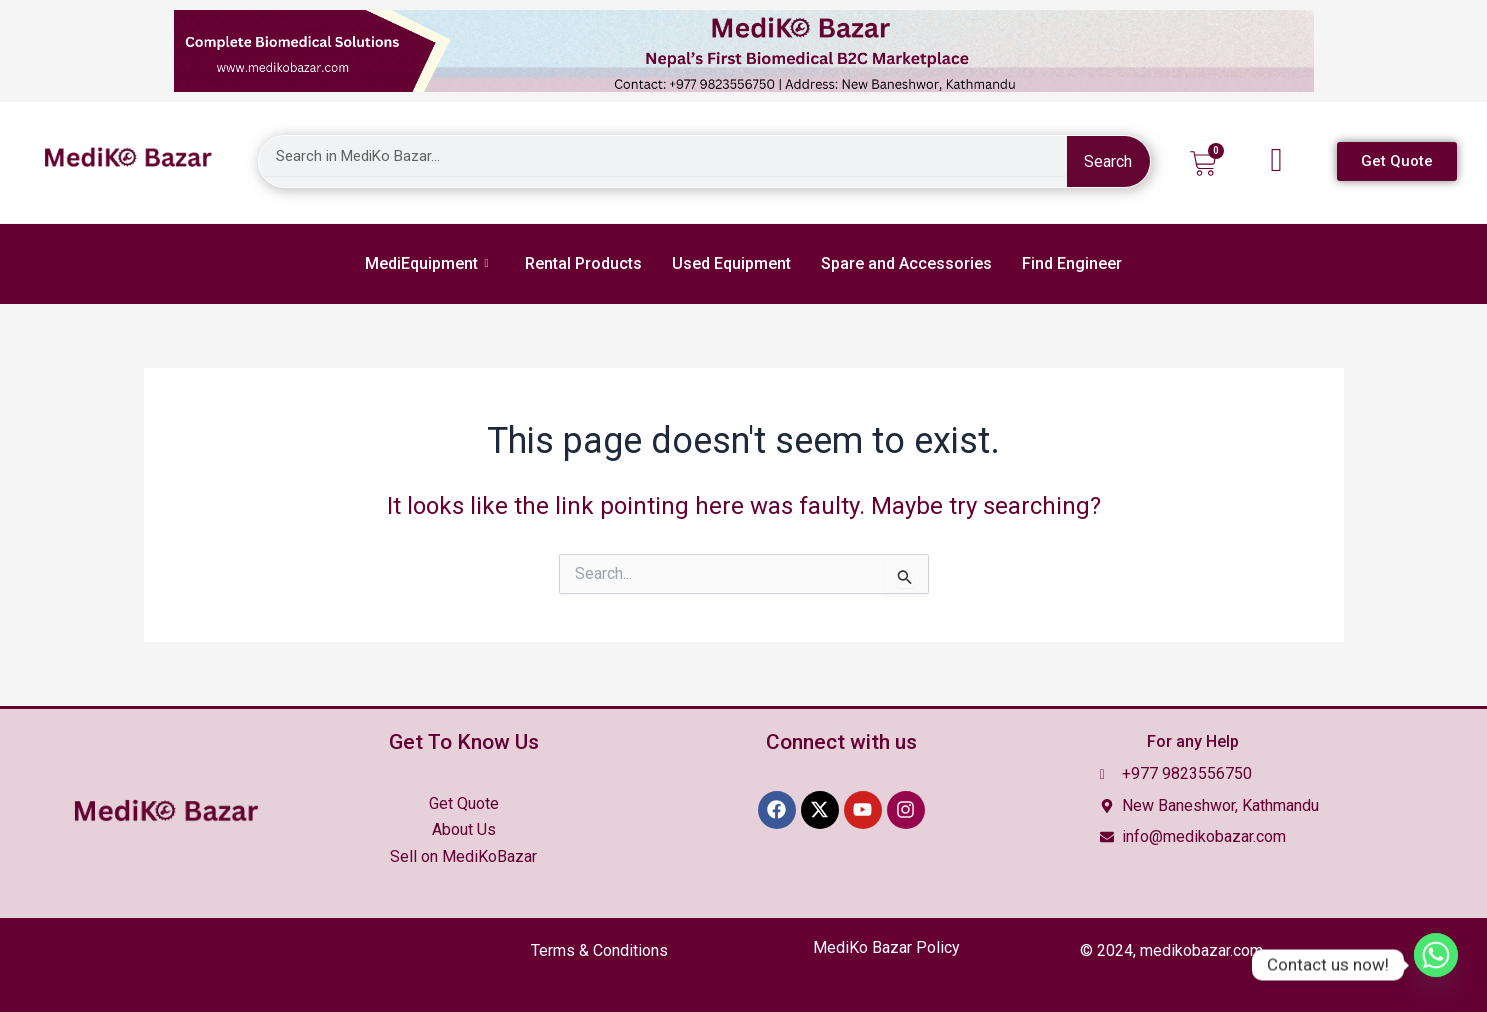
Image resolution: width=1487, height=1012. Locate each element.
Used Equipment (731, 263)
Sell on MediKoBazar (463, 856)
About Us (464, 829)
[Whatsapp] (1436, 965)
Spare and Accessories (906, 263)
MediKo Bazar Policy (886, 947)
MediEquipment (426, 263)
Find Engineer (1072, 263)
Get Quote (464, 803)
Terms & (599, 950)
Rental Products (583, 263)
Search (1108, 161)
